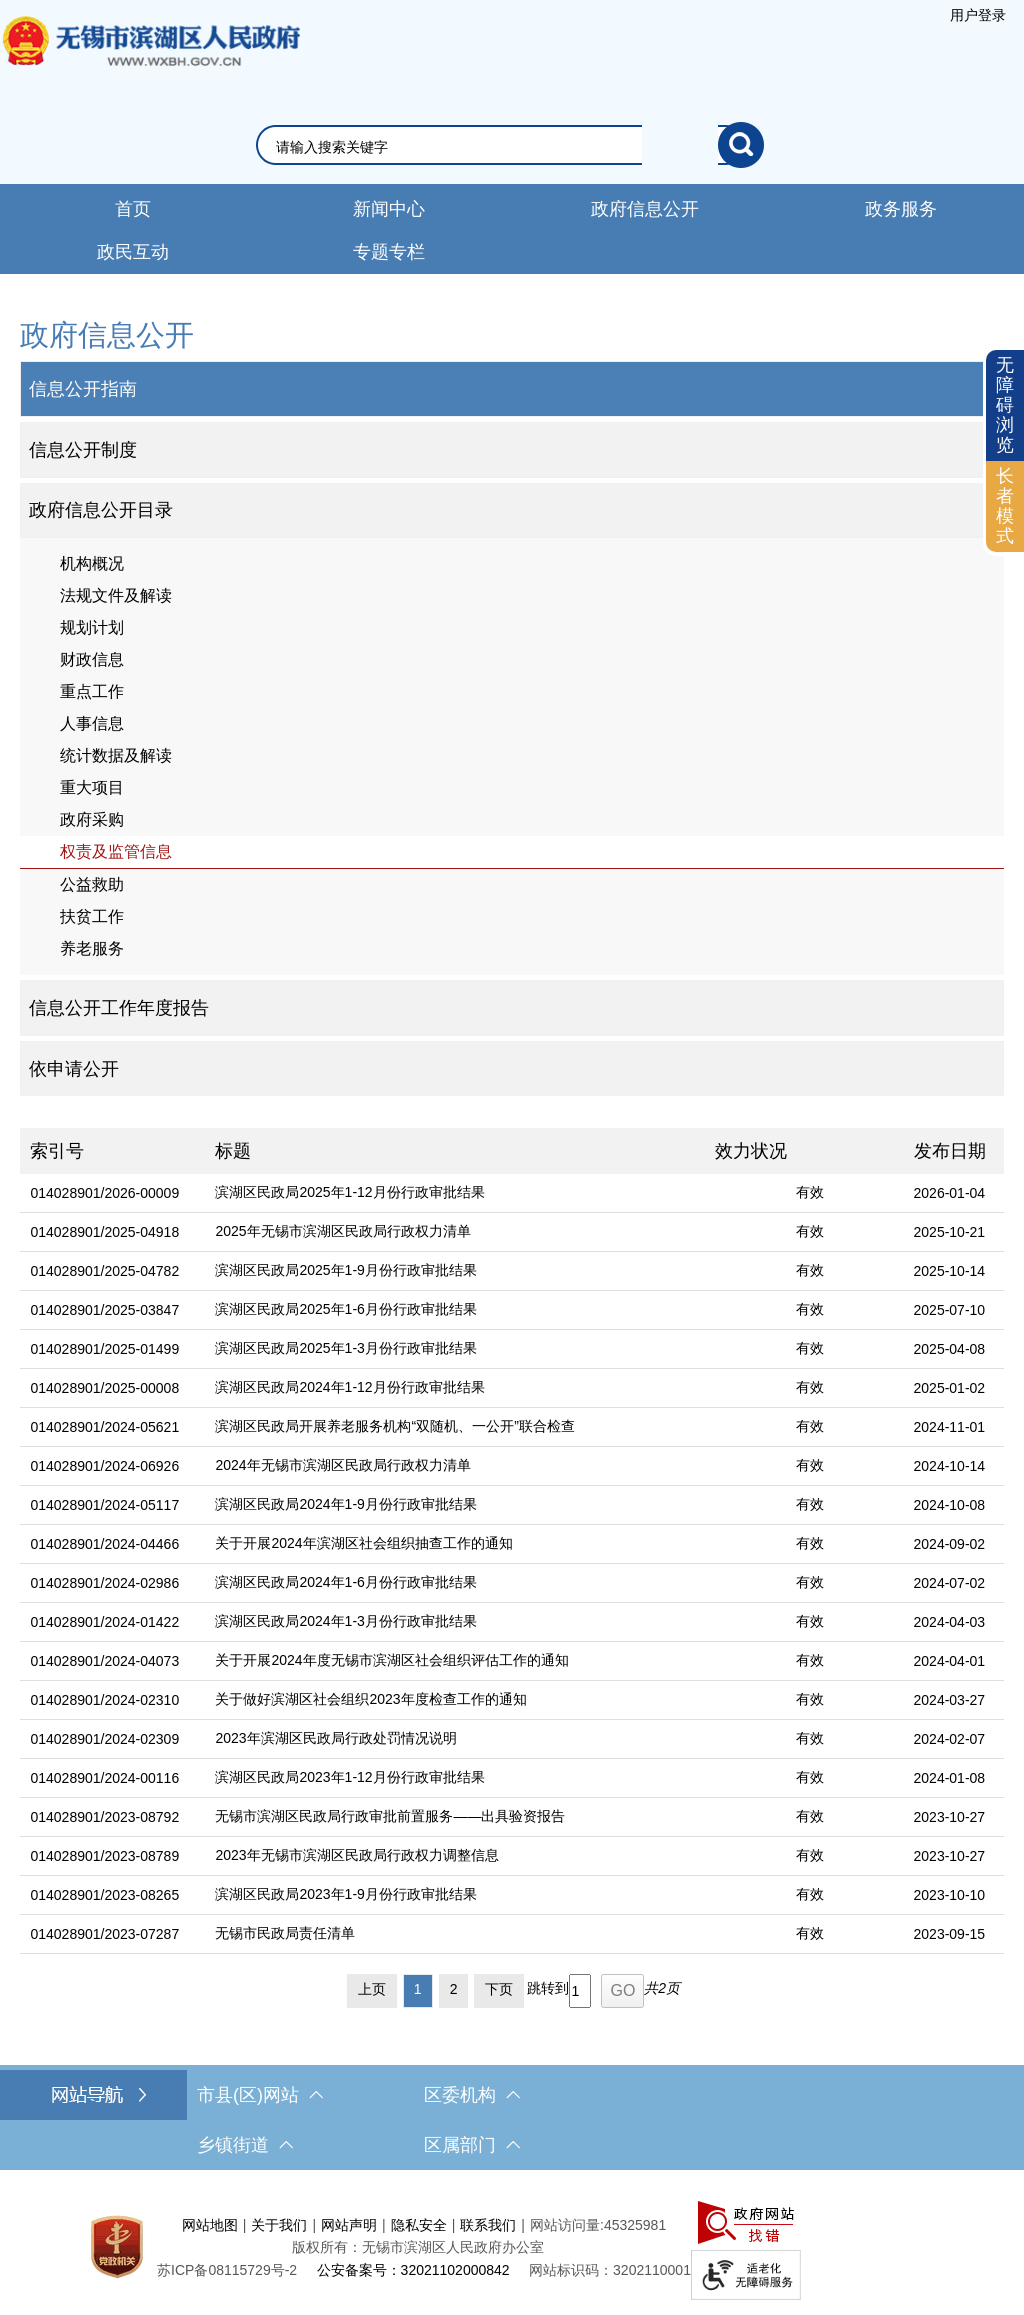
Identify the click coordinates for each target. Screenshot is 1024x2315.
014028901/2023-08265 (104, 1895)
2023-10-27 (950, 1817)
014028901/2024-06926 (104, 1466)
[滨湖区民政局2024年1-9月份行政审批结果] (455, 1505)
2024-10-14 (950, 1466)
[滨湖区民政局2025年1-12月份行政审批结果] (455, 1193)
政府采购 (92, 819)
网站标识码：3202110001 (610, 2270)
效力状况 (751, 1151)
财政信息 (92, 659)
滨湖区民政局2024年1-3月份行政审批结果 (345, 1621)
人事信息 (92, 723)
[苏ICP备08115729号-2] (227, 2270)
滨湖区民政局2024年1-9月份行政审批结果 (345, 1504)
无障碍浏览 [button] (1005, 404)
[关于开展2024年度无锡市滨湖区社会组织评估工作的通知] (455, 1661)
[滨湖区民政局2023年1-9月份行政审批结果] (455, 1895)
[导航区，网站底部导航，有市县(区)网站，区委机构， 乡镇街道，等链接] (512, 2120)
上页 (372, 1989)
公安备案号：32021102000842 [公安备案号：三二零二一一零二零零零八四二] (413, 2270)
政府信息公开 (645, 209)
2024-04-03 (950, 1622)
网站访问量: (567, 2225)
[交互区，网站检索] (512, 145)
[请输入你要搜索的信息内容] (497, 147)
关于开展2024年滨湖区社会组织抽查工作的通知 (363, 1543)
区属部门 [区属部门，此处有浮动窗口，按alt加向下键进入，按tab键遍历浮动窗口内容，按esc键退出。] (472, 2145)
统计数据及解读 (116, 755)
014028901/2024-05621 (104, 1427)
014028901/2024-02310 (104, 1700)
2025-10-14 (950, 1271)
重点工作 (92, 691)
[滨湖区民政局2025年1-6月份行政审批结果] (455, 1310)
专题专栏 (389, 252)
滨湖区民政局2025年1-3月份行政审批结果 (345, 1348)
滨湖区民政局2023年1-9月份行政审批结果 (345, 1894)
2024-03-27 (950, 1700)
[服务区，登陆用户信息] (978, 15)
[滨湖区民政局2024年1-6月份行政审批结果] (455, 1583)
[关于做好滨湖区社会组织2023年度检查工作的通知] (455, 1700)
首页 (133, 209)
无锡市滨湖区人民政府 (150, 61)
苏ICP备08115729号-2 (227, 2270)
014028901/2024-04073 (104, 1661)
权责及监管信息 (116, 851)
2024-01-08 (950, 1778)
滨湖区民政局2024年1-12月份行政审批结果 (349, 1387)
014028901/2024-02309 (104, 1739)
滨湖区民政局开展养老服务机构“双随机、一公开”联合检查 (394, 1426)
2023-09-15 (950, 1934)
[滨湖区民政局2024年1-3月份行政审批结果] (455, 1622)
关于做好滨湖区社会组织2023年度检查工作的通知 (370, 1699)
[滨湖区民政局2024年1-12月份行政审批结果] (455, 1388)
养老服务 (92, 948)
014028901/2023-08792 (104, 1817)
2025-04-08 (950, 1349)
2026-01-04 (950, 1193)
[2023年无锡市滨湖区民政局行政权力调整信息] (455, 1856)
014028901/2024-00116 (104, 1778)
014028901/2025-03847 (104, 1310)
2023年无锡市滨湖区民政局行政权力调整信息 (356, 1855)
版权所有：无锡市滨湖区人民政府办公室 (418, 2247)
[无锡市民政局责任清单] (455, 1934)
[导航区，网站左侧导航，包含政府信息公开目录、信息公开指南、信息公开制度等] (511, 705)
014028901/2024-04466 (104, 1544)
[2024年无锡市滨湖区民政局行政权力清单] (455, 1466)
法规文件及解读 (116, 595)
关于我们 (279, 2225)
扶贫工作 (92, 916)
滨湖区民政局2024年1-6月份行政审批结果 (345, 1582)
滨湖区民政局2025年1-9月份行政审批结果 (345, 1270)
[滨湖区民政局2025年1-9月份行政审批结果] (455, 1271)
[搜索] (741, 145)
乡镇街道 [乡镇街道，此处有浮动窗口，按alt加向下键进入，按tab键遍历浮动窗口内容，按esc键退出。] (245, 2145)
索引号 (57, 1151)
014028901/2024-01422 (104, 1622)
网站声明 (349, 2225)
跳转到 (548, 1988)
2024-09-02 (950, 1544)
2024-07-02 (950, 1583)
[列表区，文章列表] (511, 1572)
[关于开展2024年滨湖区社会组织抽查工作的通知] (455, 1544)
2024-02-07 (950, 1739)
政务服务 (901, 209)
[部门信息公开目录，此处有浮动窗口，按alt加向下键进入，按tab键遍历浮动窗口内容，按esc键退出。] (511, 511)
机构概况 (92, 563)
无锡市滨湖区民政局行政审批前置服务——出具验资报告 (390, 1816)
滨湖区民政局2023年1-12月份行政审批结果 (349, 1777)
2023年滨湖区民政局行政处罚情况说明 (335, 1738)
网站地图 (210, 2225)
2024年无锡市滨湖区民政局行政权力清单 (342, 1465)
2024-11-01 (950, 1427)
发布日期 (950, 1151)
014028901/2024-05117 (104, 1505)
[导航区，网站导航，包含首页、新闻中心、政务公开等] (512, 229)
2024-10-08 (950, 1505)
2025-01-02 (950, 1388)
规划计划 (92, 627)
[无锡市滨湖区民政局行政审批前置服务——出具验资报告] (455, 1817)
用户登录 (978, 15)
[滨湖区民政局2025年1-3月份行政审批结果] (455, 1349)
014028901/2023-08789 (104, 1856)
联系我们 (488, 2225)
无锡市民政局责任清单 (285, 1933)
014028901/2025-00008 (104, 1388)
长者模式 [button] (1005, 505)
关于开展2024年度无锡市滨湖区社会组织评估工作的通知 (391, 1660)
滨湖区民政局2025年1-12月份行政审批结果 (349, 1192)
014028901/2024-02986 (104, 1583)
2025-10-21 (950, 1232)
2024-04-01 (950, 1661)
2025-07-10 (950, 1310)
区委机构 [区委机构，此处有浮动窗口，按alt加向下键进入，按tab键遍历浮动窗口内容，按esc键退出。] (472, 2095)
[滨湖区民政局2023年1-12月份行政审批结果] (455, 1778)
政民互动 (133, 252)
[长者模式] (1005, 506)
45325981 (635, 2225)
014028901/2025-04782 (104, 1271)
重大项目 (92, 787)
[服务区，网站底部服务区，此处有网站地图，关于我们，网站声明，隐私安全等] (512, 2247)
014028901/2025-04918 (104, 1232)
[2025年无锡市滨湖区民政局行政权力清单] (455, 1232)
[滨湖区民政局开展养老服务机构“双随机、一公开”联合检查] (455, 1427)
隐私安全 (419, 2225)
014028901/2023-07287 (104, 1934)
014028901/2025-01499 (104, 1349)
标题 (233, 1151)
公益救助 (92, 884)
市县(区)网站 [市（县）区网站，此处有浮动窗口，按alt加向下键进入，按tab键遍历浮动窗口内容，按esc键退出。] (260, 2095)
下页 (499, 1989)
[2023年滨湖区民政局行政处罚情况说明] (455, 1739)
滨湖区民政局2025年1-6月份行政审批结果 (345, 1309)
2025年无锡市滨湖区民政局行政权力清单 (342, 1231)
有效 (810, 1192)
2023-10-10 (950, 1895)
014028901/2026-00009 (104, 1193)
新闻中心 (389, 209)
